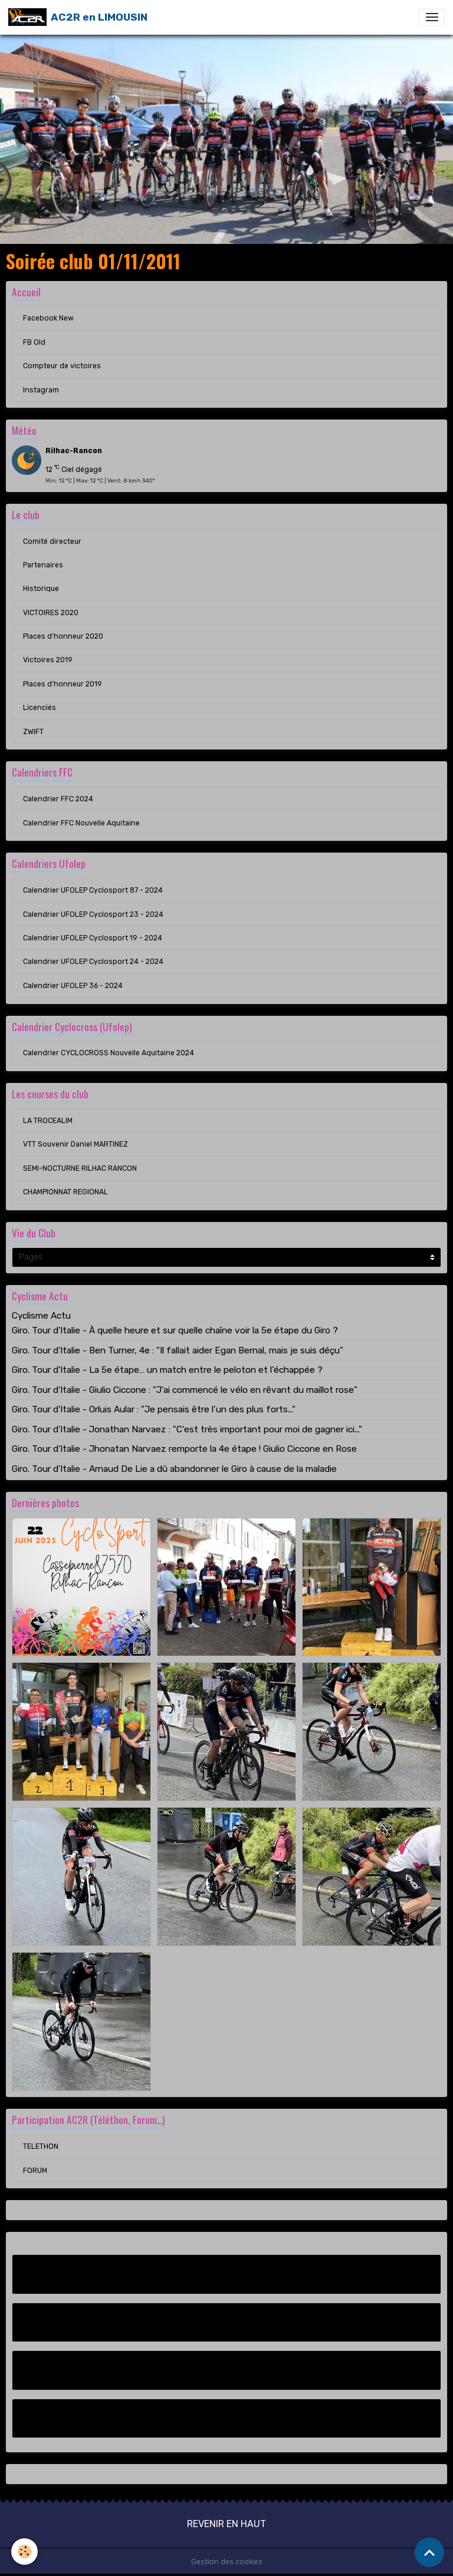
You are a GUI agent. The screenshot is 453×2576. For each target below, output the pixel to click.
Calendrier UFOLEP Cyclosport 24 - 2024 (93, 961)
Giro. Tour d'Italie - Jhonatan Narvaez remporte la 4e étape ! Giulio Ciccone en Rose (184, 1449)
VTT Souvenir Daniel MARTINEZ (75, 1144)
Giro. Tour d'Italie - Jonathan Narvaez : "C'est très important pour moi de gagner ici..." (187, 1429)
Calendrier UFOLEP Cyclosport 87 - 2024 (93, 890)
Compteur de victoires (62, 366)
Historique (41, 588)
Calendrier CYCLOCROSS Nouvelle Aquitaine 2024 (108, 1053)
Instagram (41, 390)
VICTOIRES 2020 (50, 613)
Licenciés (39, 708)
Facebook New (48, 318)
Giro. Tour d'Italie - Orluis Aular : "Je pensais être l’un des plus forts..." (154, 1409)
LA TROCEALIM (48, 1121)
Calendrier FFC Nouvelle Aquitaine (81, 823)
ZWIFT (33, 732)
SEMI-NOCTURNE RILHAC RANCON (80, 1168)
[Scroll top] (429, 2552)
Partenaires (43, 565)
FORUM (35, 2171)
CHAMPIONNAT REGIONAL (65, 1192)
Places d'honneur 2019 (62, 684)
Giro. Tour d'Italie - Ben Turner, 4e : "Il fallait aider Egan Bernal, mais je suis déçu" (177, 1350)
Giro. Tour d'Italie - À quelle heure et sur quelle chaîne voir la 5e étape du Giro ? (175, 1330)
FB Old (34, 342)
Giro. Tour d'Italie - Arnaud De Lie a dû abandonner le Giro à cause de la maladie (174, 1469)
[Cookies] (25, 2551)
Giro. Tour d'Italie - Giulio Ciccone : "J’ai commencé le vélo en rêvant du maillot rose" (184, 1390)
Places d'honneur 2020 (63, 636)
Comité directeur (52, 541)
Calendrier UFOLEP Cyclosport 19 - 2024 (92, 938)
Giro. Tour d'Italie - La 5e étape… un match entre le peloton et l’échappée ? (167, 1370)
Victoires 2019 (48, 660)
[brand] (77, 17)
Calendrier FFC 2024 (58, 799)
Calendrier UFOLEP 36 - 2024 (73, 986)
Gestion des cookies (226, 2562)
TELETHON (40, 2146)
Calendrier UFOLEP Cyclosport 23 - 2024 (93, 914)
